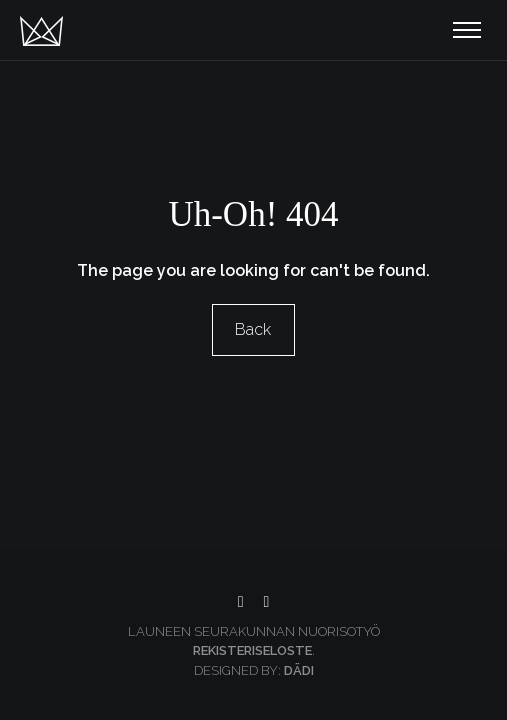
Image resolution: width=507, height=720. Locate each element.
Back (254, 329)
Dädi (299, 670)
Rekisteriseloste (252, 650)
